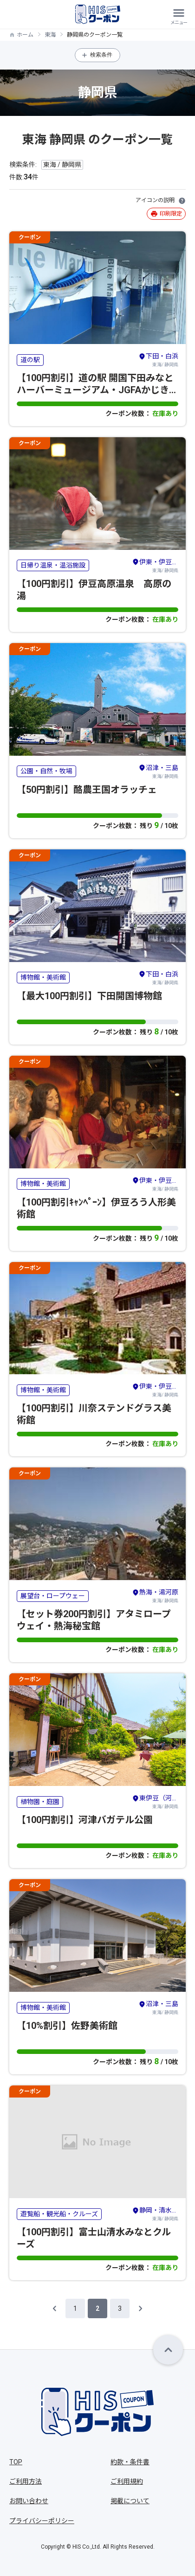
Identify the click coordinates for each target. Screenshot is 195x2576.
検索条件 (101, 54)
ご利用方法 (25, 2481)
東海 (50, 35)
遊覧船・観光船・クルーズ (59, 2214)
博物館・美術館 (43, 977)
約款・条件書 (130, 2462)
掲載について (130, 2501)
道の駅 (30, 359)
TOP (15, 2462)
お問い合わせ (28, 2501)
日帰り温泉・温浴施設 (52, 565)
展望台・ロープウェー (52, 1596)
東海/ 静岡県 (158, 359)
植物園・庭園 (39, 1801)
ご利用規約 (126, 2481)
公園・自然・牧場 (46, 771)
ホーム (25, 35)
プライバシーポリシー (41, 2521)
